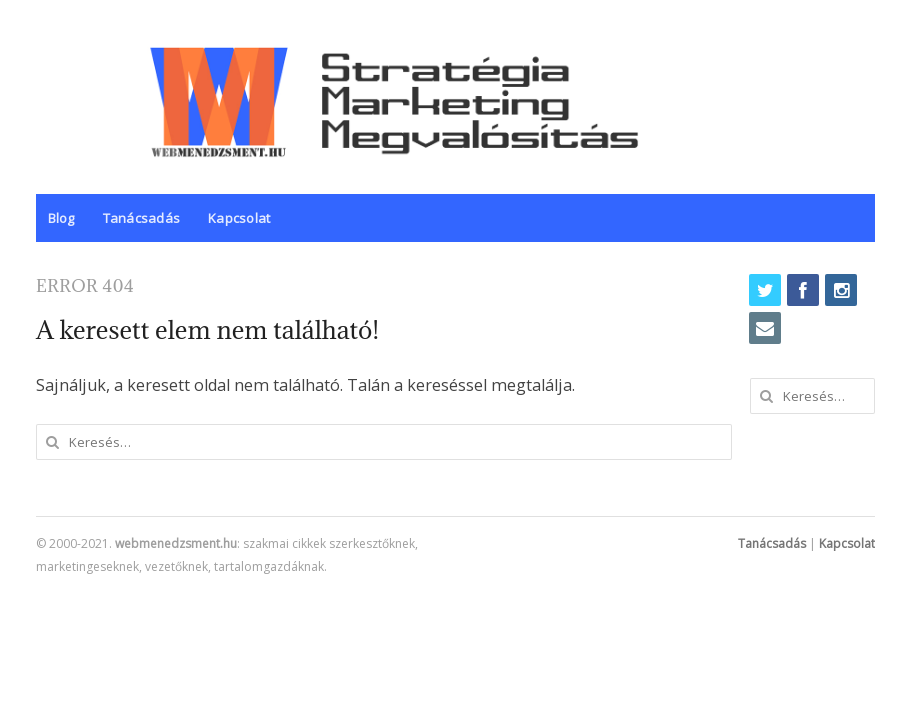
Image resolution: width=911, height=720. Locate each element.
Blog (61, 218)
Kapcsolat (239, 218)
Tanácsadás (142, 218)
